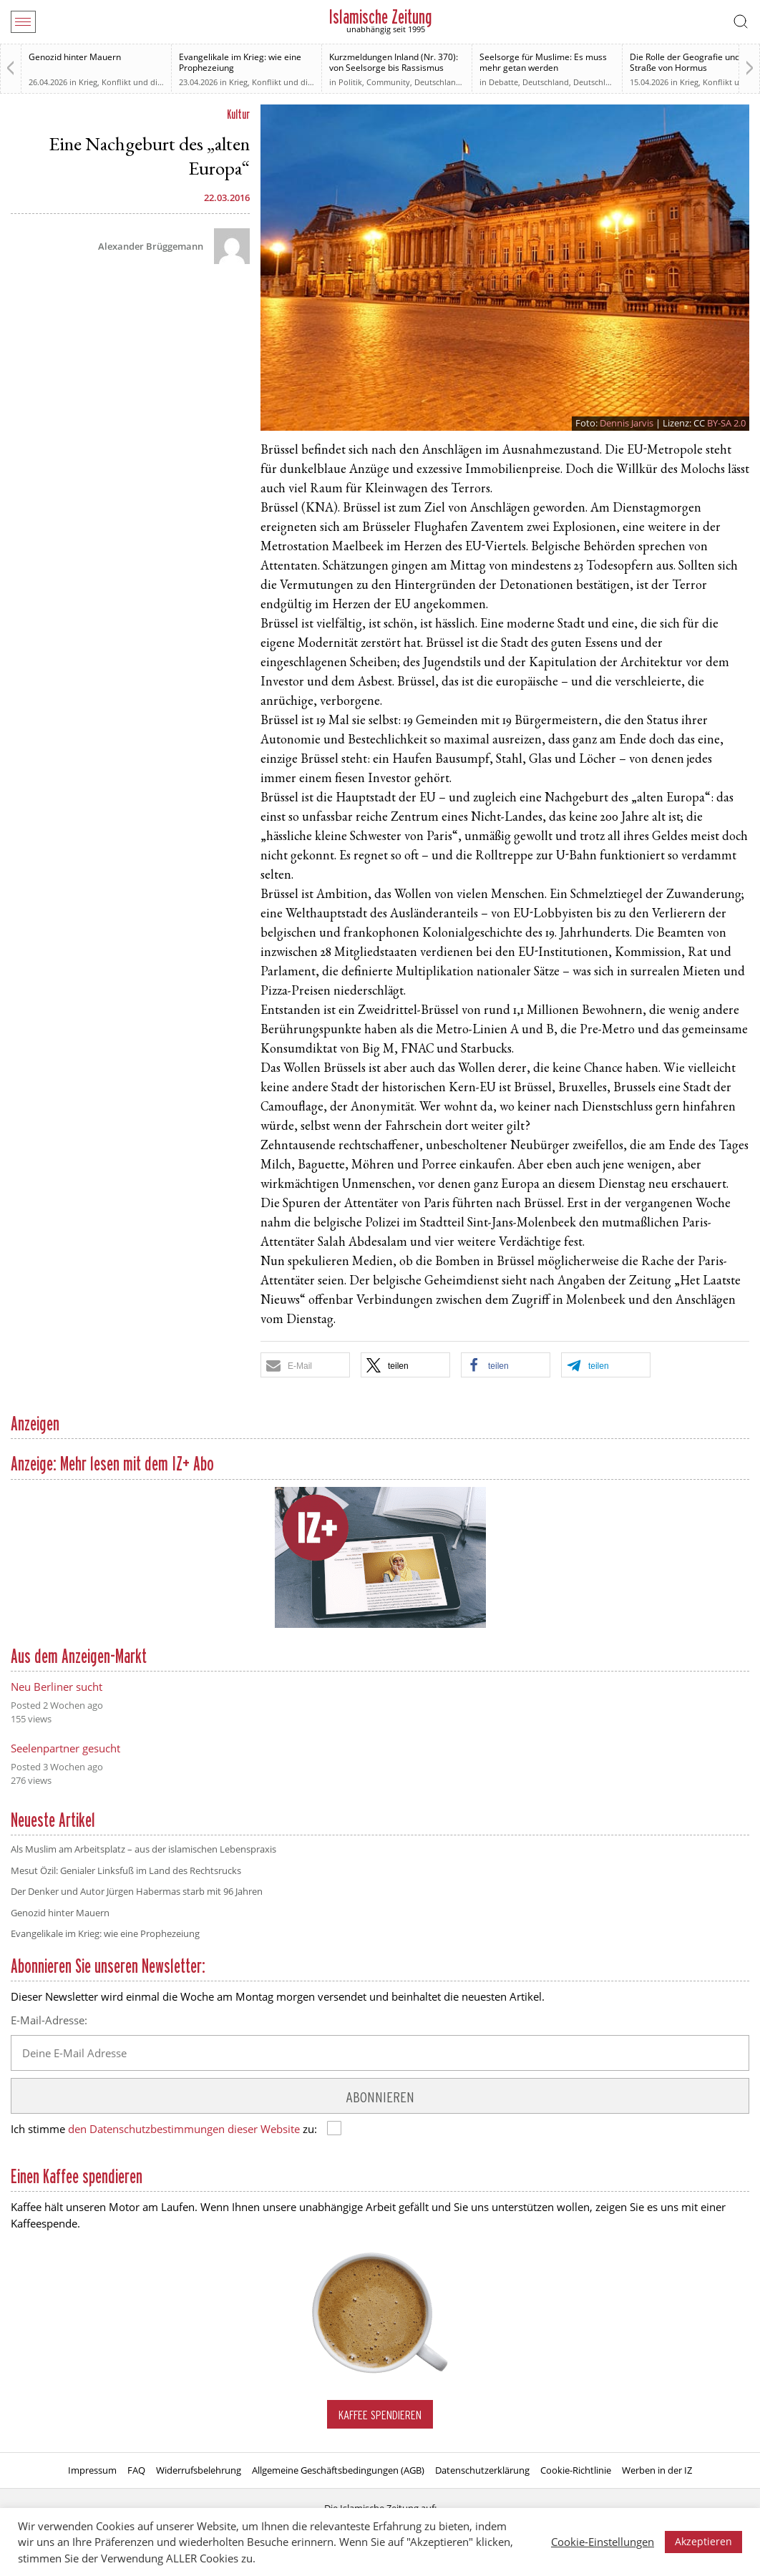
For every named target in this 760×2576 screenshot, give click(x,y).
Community (388, 82)
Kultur (238, 114)
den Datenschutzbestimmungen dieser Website (184, 2129)
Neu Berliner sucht (56, 1686)
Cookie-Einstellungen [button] (602, 2541)
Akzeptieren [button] (703, 2541)
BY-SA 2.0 (726, 422)
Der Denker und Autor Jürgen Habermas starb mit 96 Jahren (137, 1891)
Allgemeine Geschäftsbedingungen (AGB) (338, 2470)
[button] (305, 1364)
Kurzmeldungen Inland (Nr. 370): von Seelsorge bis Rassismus (393, 62)
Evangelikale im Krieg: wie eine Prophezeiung (240, 62)
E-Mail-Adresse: (49, 2020)
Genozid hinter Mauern (75, 57)
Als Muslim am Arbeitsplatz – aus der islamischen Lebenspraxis (143, 1849)
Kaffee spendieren (380, 2414)
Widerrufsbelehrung (198, 2470)
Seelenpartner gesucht (65, 1748)
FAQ (136, 2470)
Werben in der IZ (657, 2470)
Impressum (92, 2470)
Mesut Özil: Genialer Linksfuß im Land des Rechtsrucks (126, 1870)
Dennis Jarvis (626, 422)
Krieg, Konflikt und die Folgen (134, 82)
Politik (350, 82)
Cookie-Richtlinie (575, 2470)
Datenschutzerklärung (482, 2470)
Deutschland (437, 82)
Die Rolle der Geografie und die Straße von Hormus (692, 62)
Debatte (503, 82)
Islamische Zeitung (380, 16)
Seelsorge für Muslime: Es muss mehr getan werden (543, 62)
